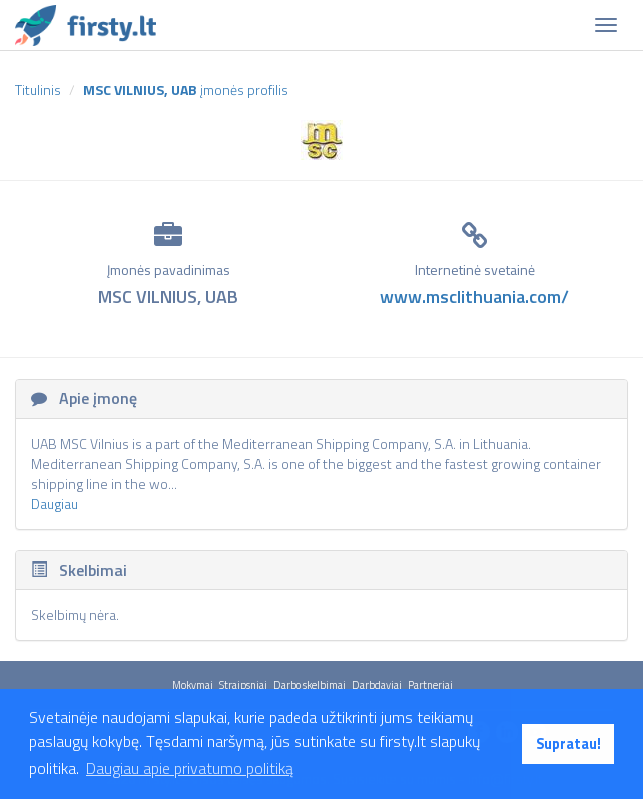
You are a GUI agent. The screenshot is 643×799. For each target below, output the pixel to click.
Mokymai (192, 685)
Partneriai (430, 685)
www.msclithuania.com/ (474, 296)
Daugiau (54, 503)
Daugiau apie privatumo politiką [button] (189, 768)
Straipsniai (243, 685)
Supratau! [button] (568, 744)
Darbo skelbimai (309, 685)
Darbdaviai (377, 685)
